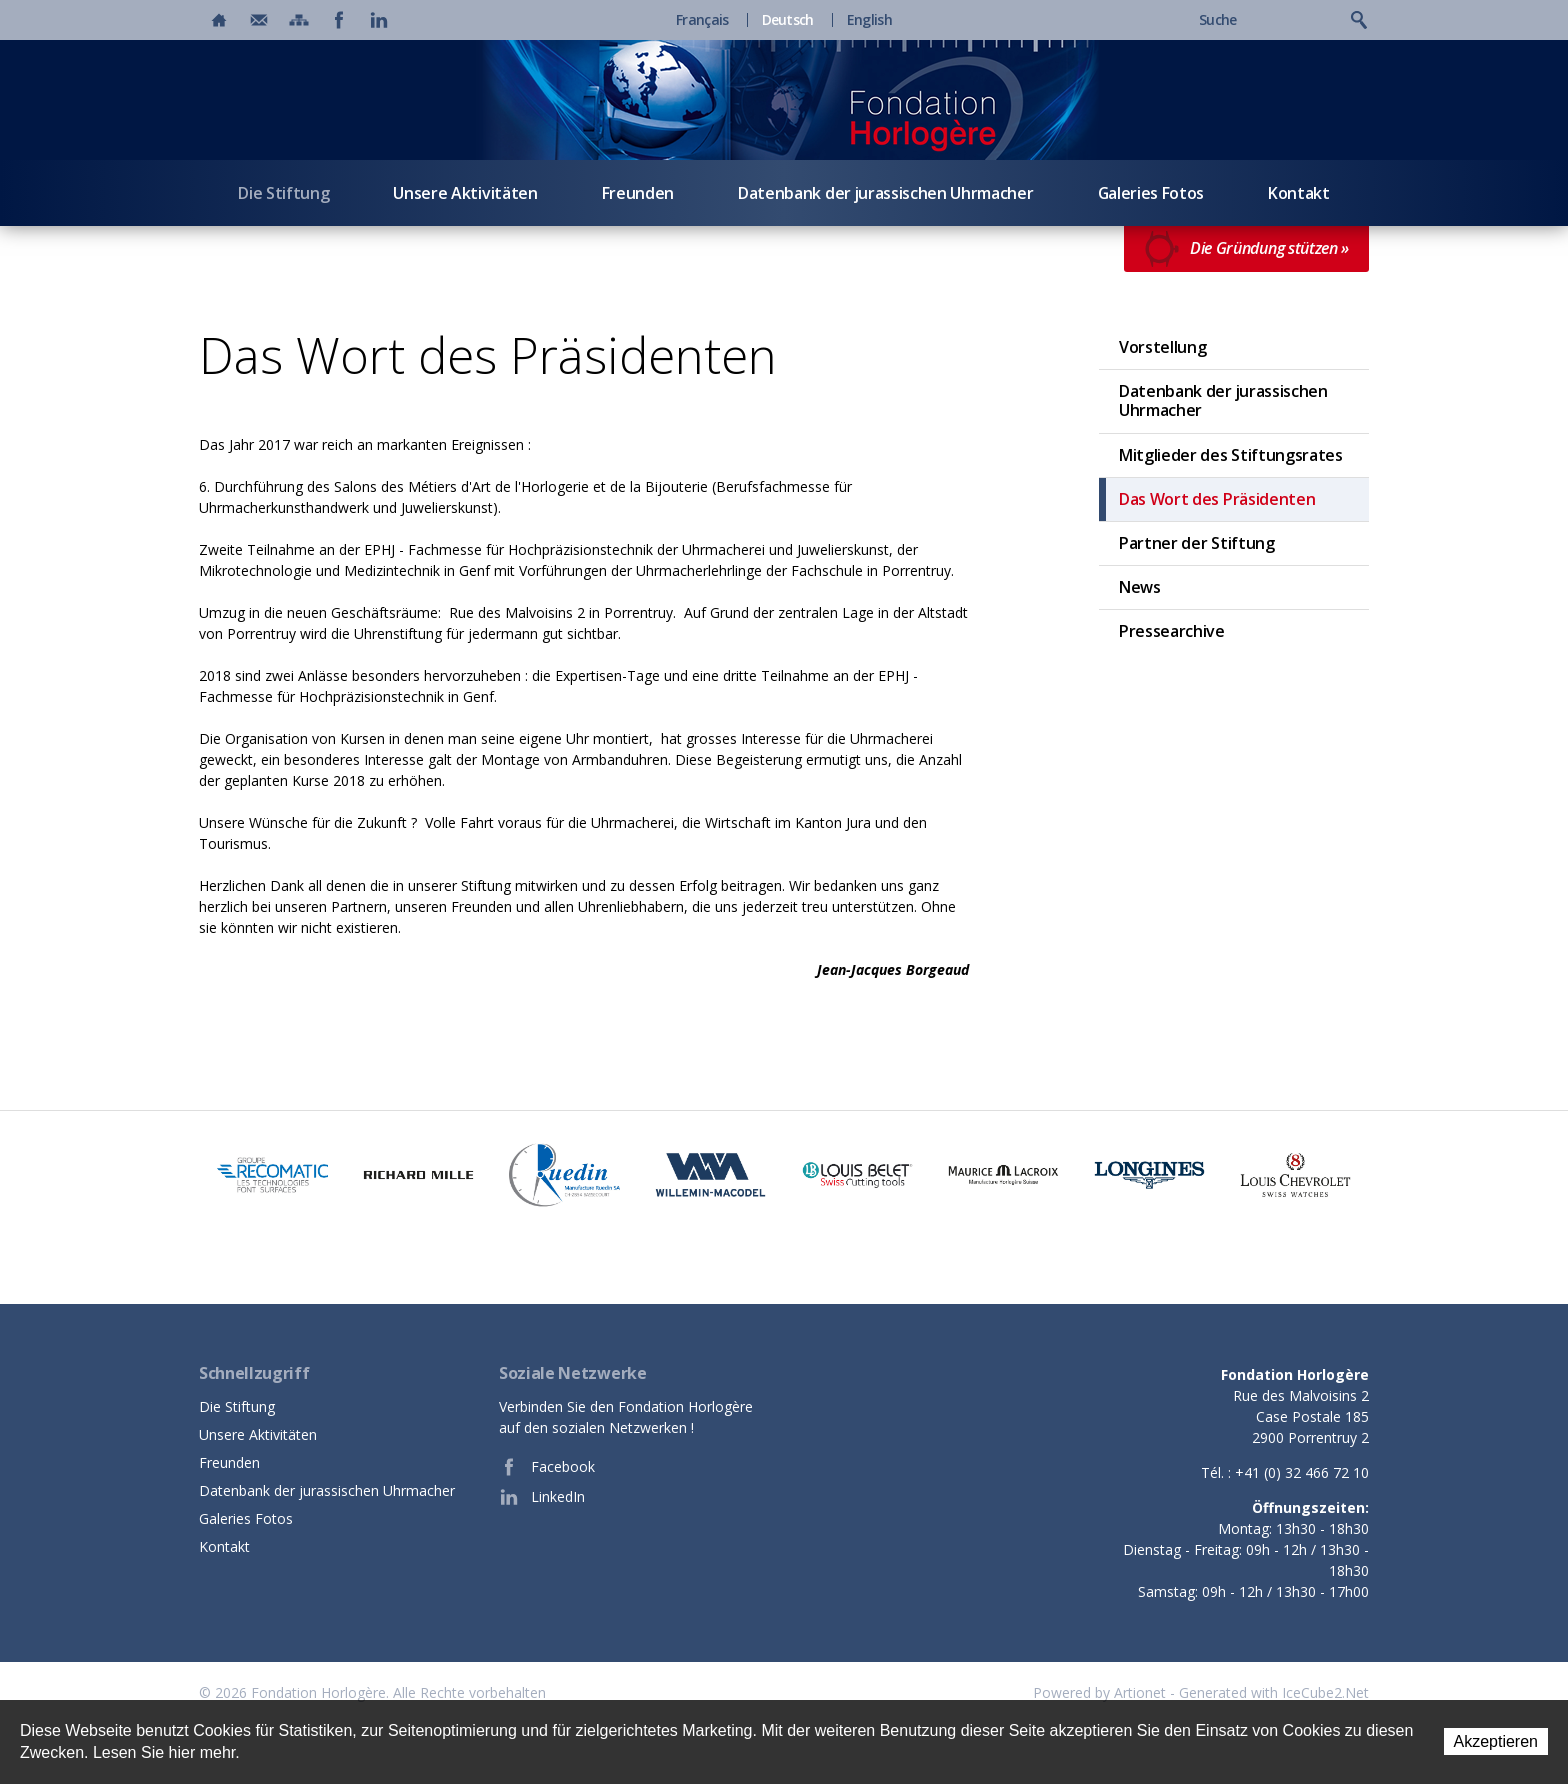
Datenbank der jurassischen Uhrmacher (885, 193)
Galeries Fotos (1151, 193)
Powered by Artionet (1099, 1692)
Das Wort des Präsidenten (1217, 499)
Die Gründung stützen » (1246, 249)
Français (702, 20)
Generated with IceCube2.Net (1274, 1692)
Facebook (547, 1467)
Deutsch (788, 20)
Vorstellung (1162, 347)
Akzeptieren (1496, 1741)
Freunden (638, 193)
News (1140, 587)
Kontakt (1299, 193)
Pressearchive (1172, 631)
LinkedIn (542, 1497)
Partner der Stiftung (1197, 543)
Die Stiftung (283, 193)
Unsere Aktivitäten (465, 193)
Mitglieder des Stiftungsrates (1231, 455)
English (869, 20)
